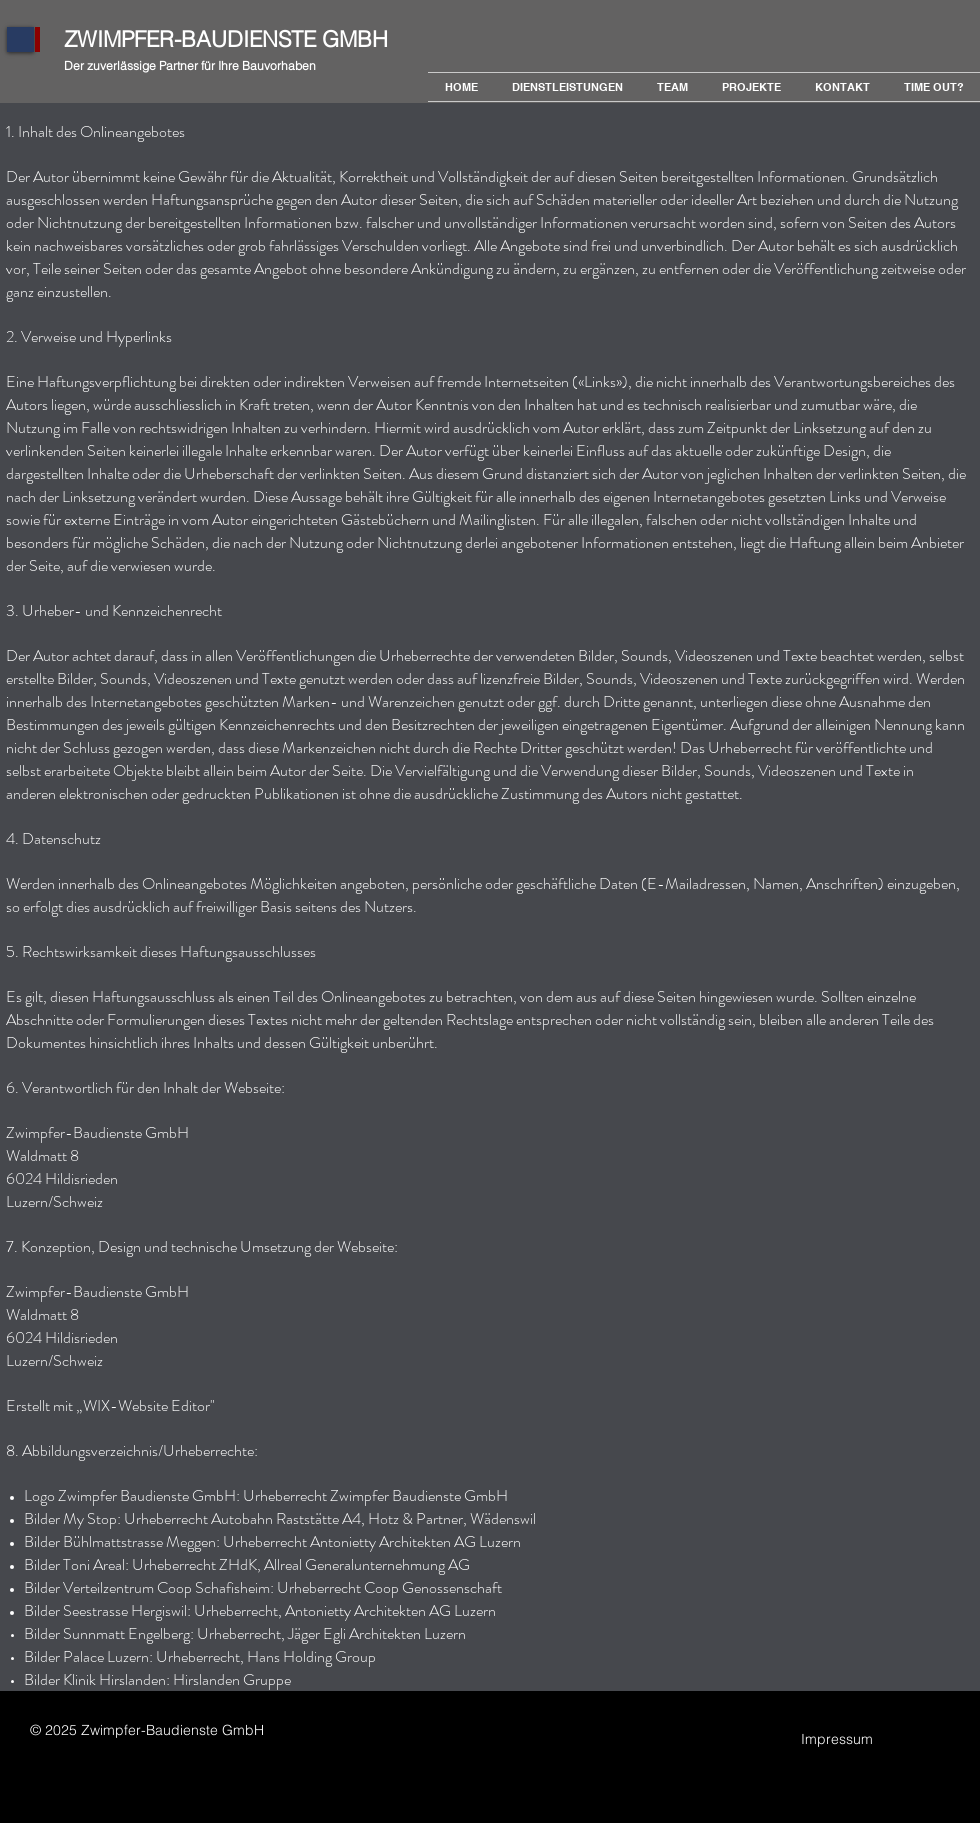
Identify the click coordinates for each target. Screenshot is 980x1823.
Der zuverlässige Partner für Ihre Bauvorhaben (190, 65)
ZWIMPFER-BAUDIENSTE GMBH (226, 39)
